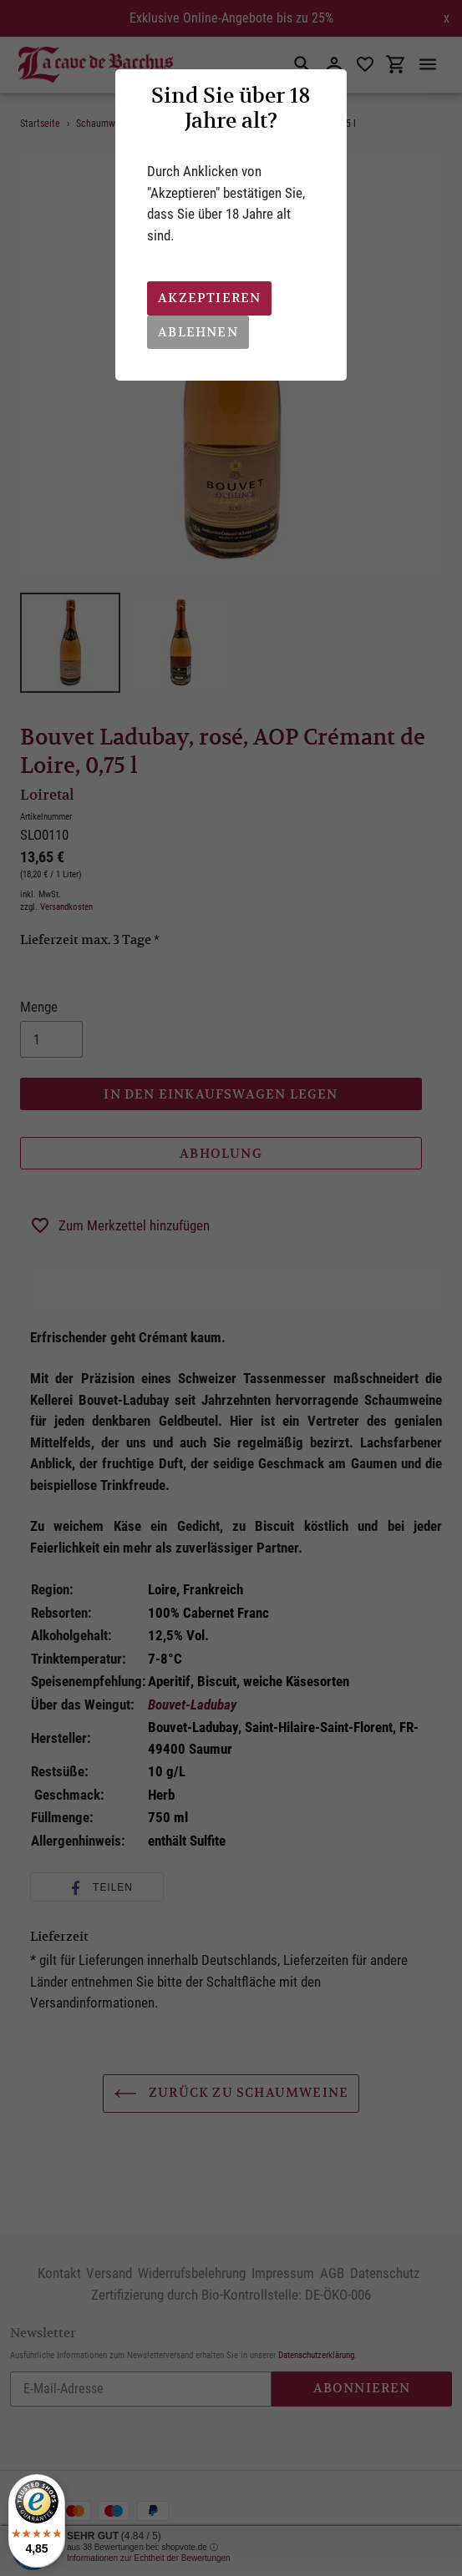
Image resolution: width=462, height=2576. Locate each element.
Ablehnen (198, 332)
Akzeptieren (209, 298)
